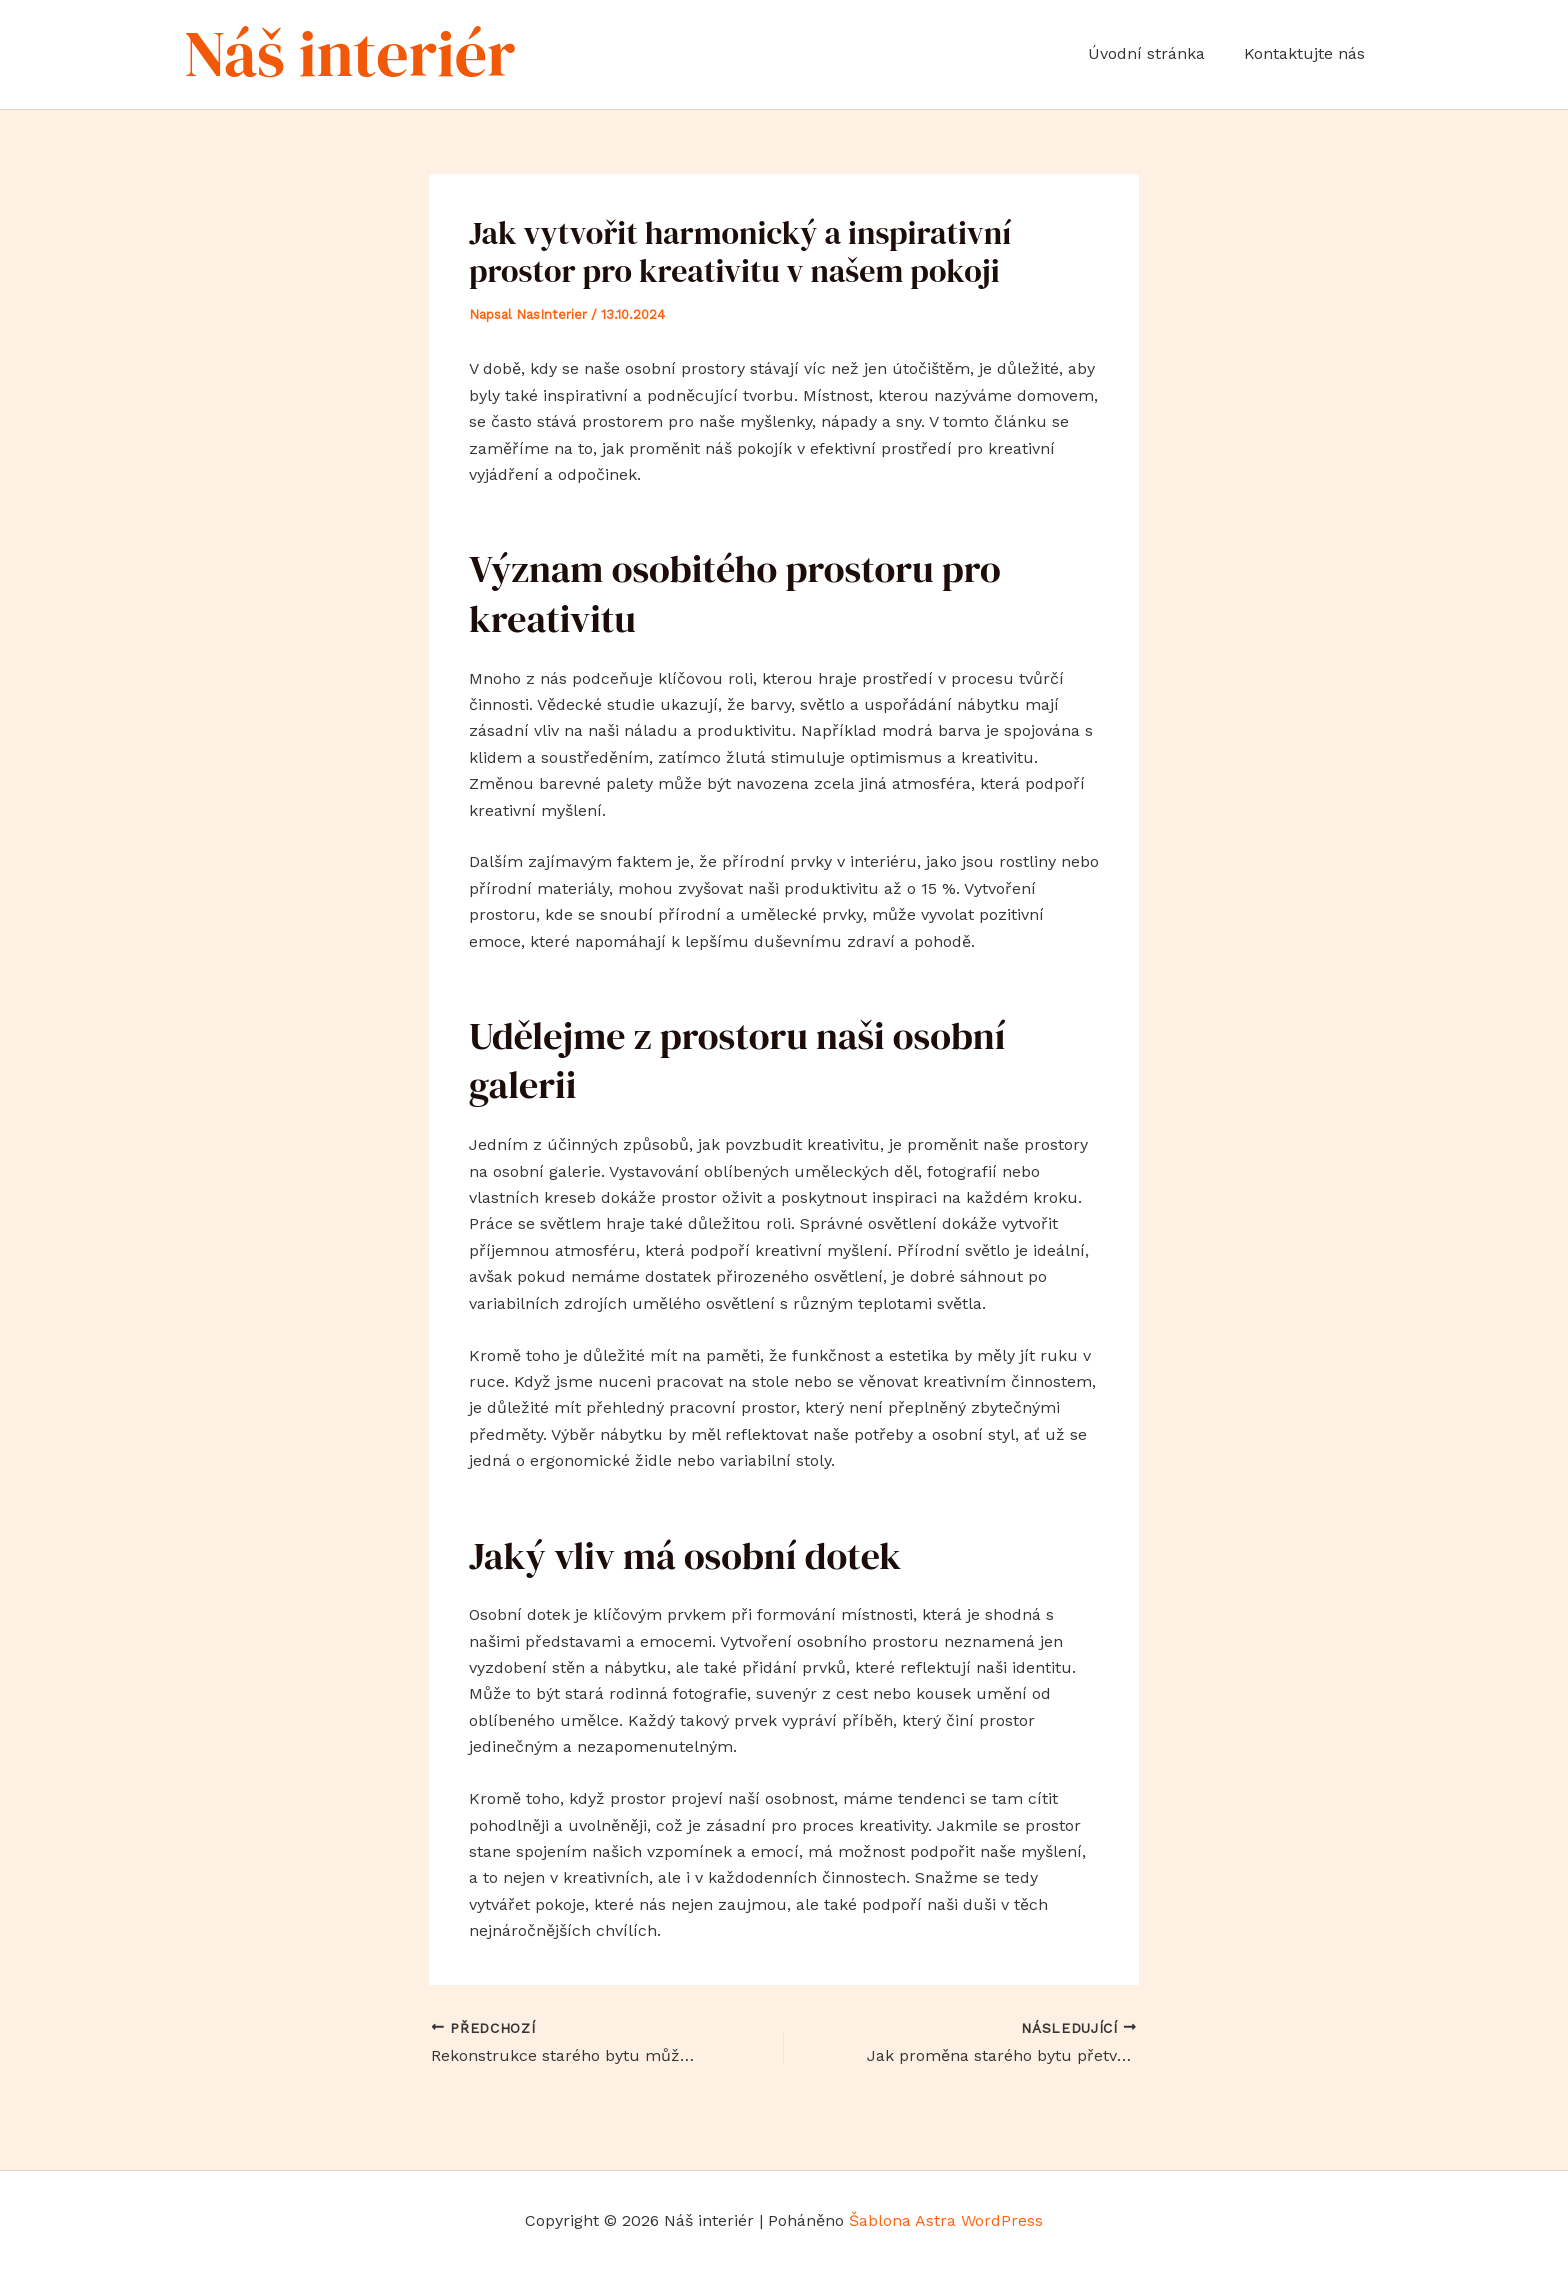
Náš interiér (350, 53)
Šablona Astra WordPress (946, 2220)
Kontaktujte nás (1307, 53)
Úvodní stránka (1156, 53)
